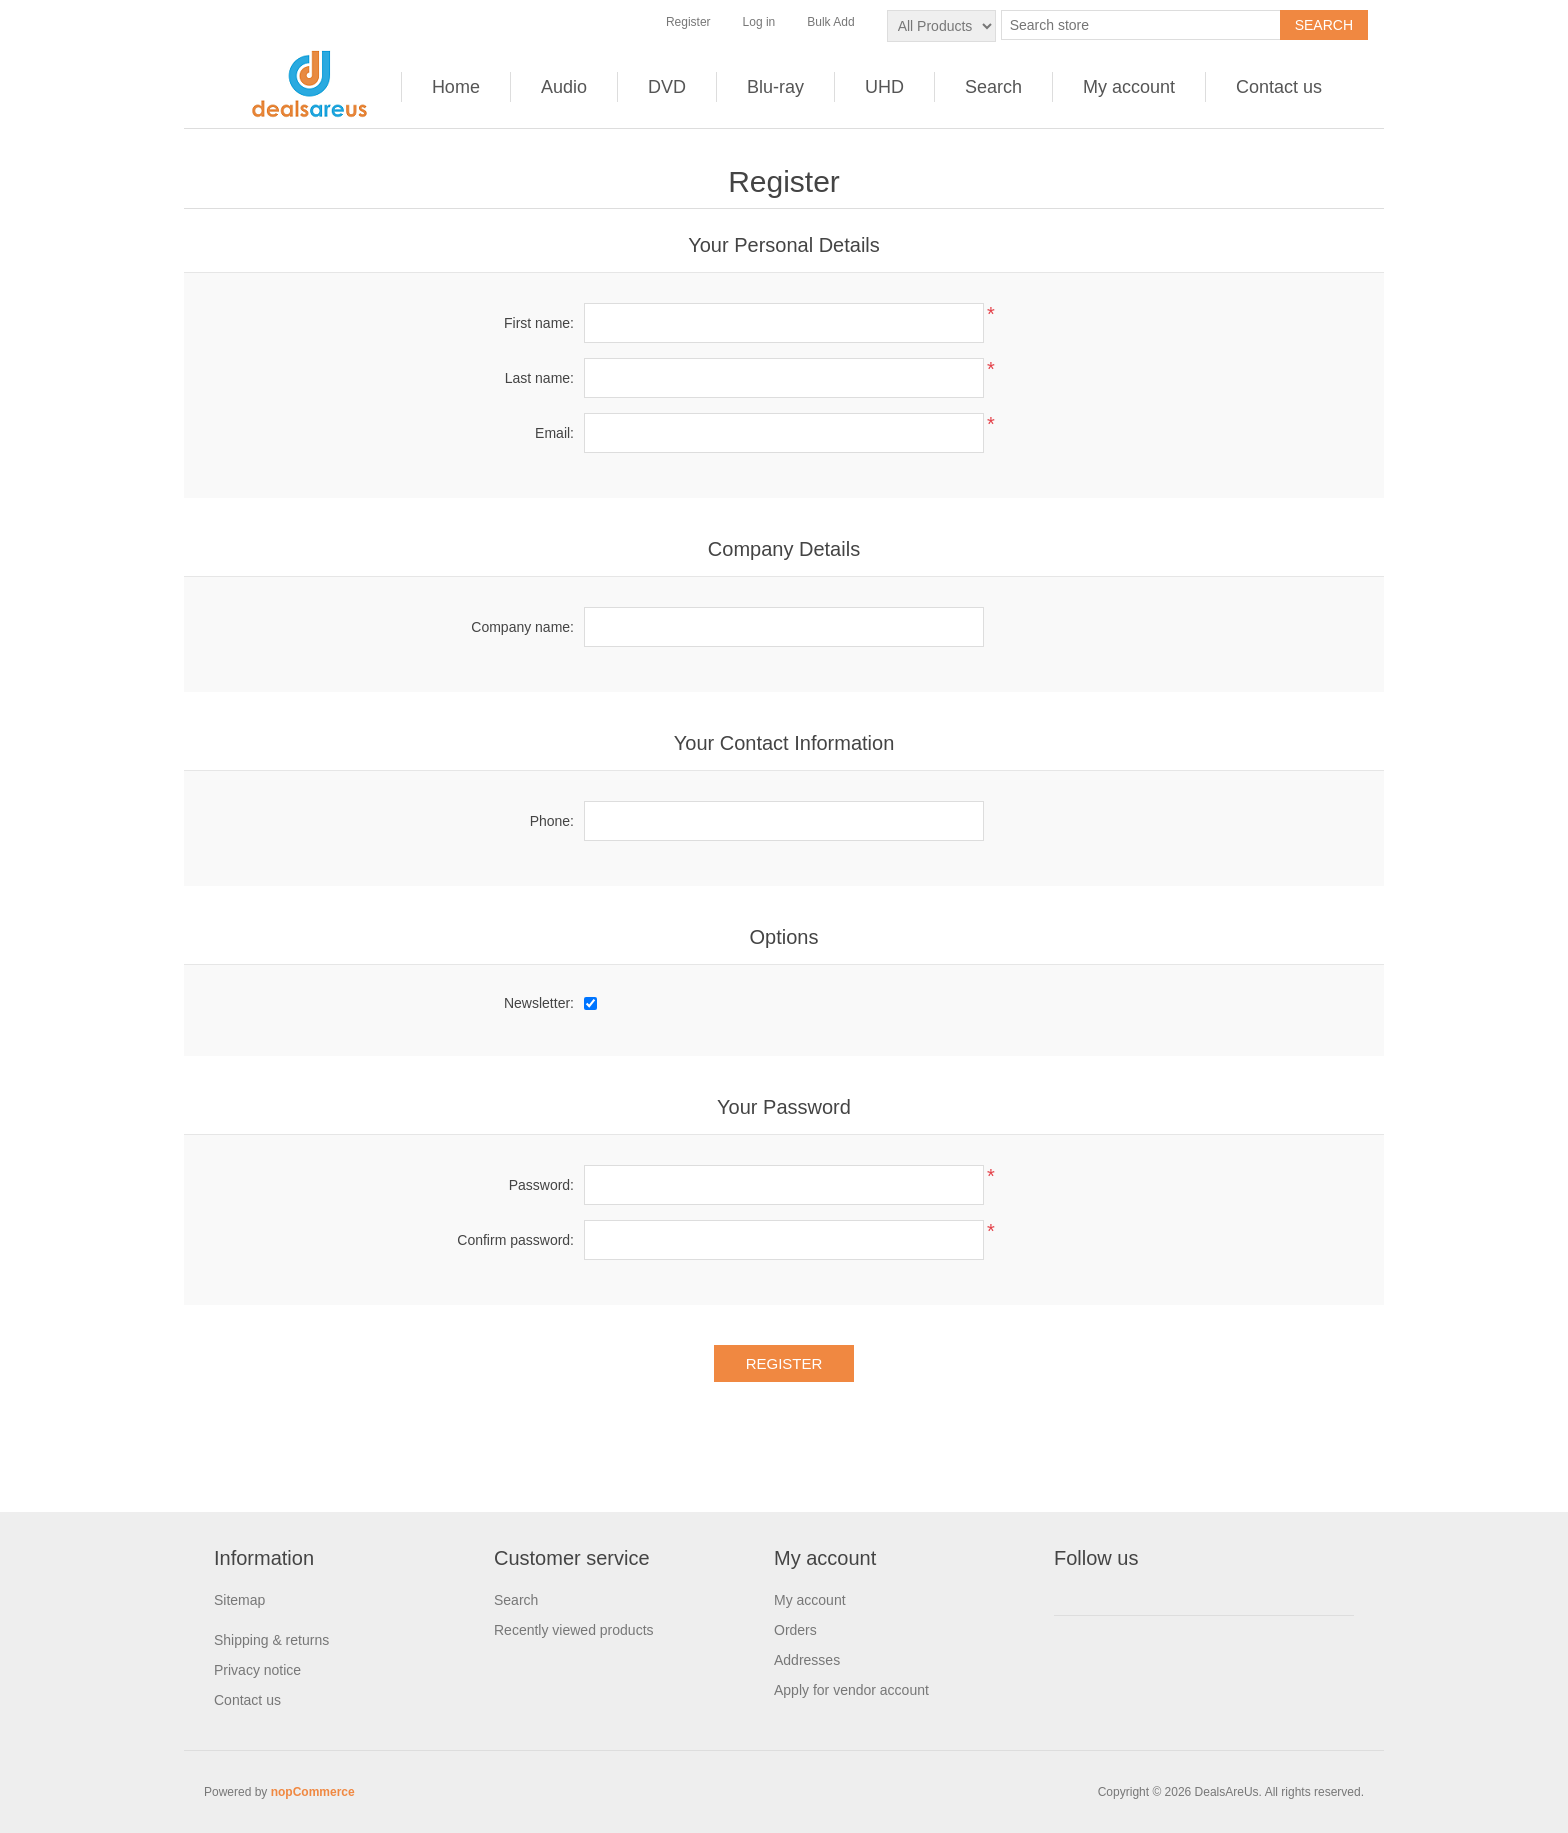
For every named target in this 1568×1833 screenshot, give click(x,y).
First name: (539, 323)
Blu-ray (775, 87)
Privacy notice (257, 1670)
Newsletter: (539, 1003)
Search (993, 87)
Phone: (552, 821)
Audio (564, 87)
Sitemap (239, 1600)
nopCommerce (313, 1792)
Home (456, 87)
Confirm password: (515, 1240)
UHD (884, 87)
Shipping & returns (271, 1640)
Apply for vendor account (851, 1690)
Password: (541, 1185)
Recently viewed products (574, 1630)
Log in (759, 22)
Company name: (522, 627)
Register (688, 22)
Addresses (807, 1660)
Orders (795, 1630)
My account (1129, 87)
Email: (554, 433)
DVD (667, 87)
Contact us (1279, 87)
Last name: (539, 378)
